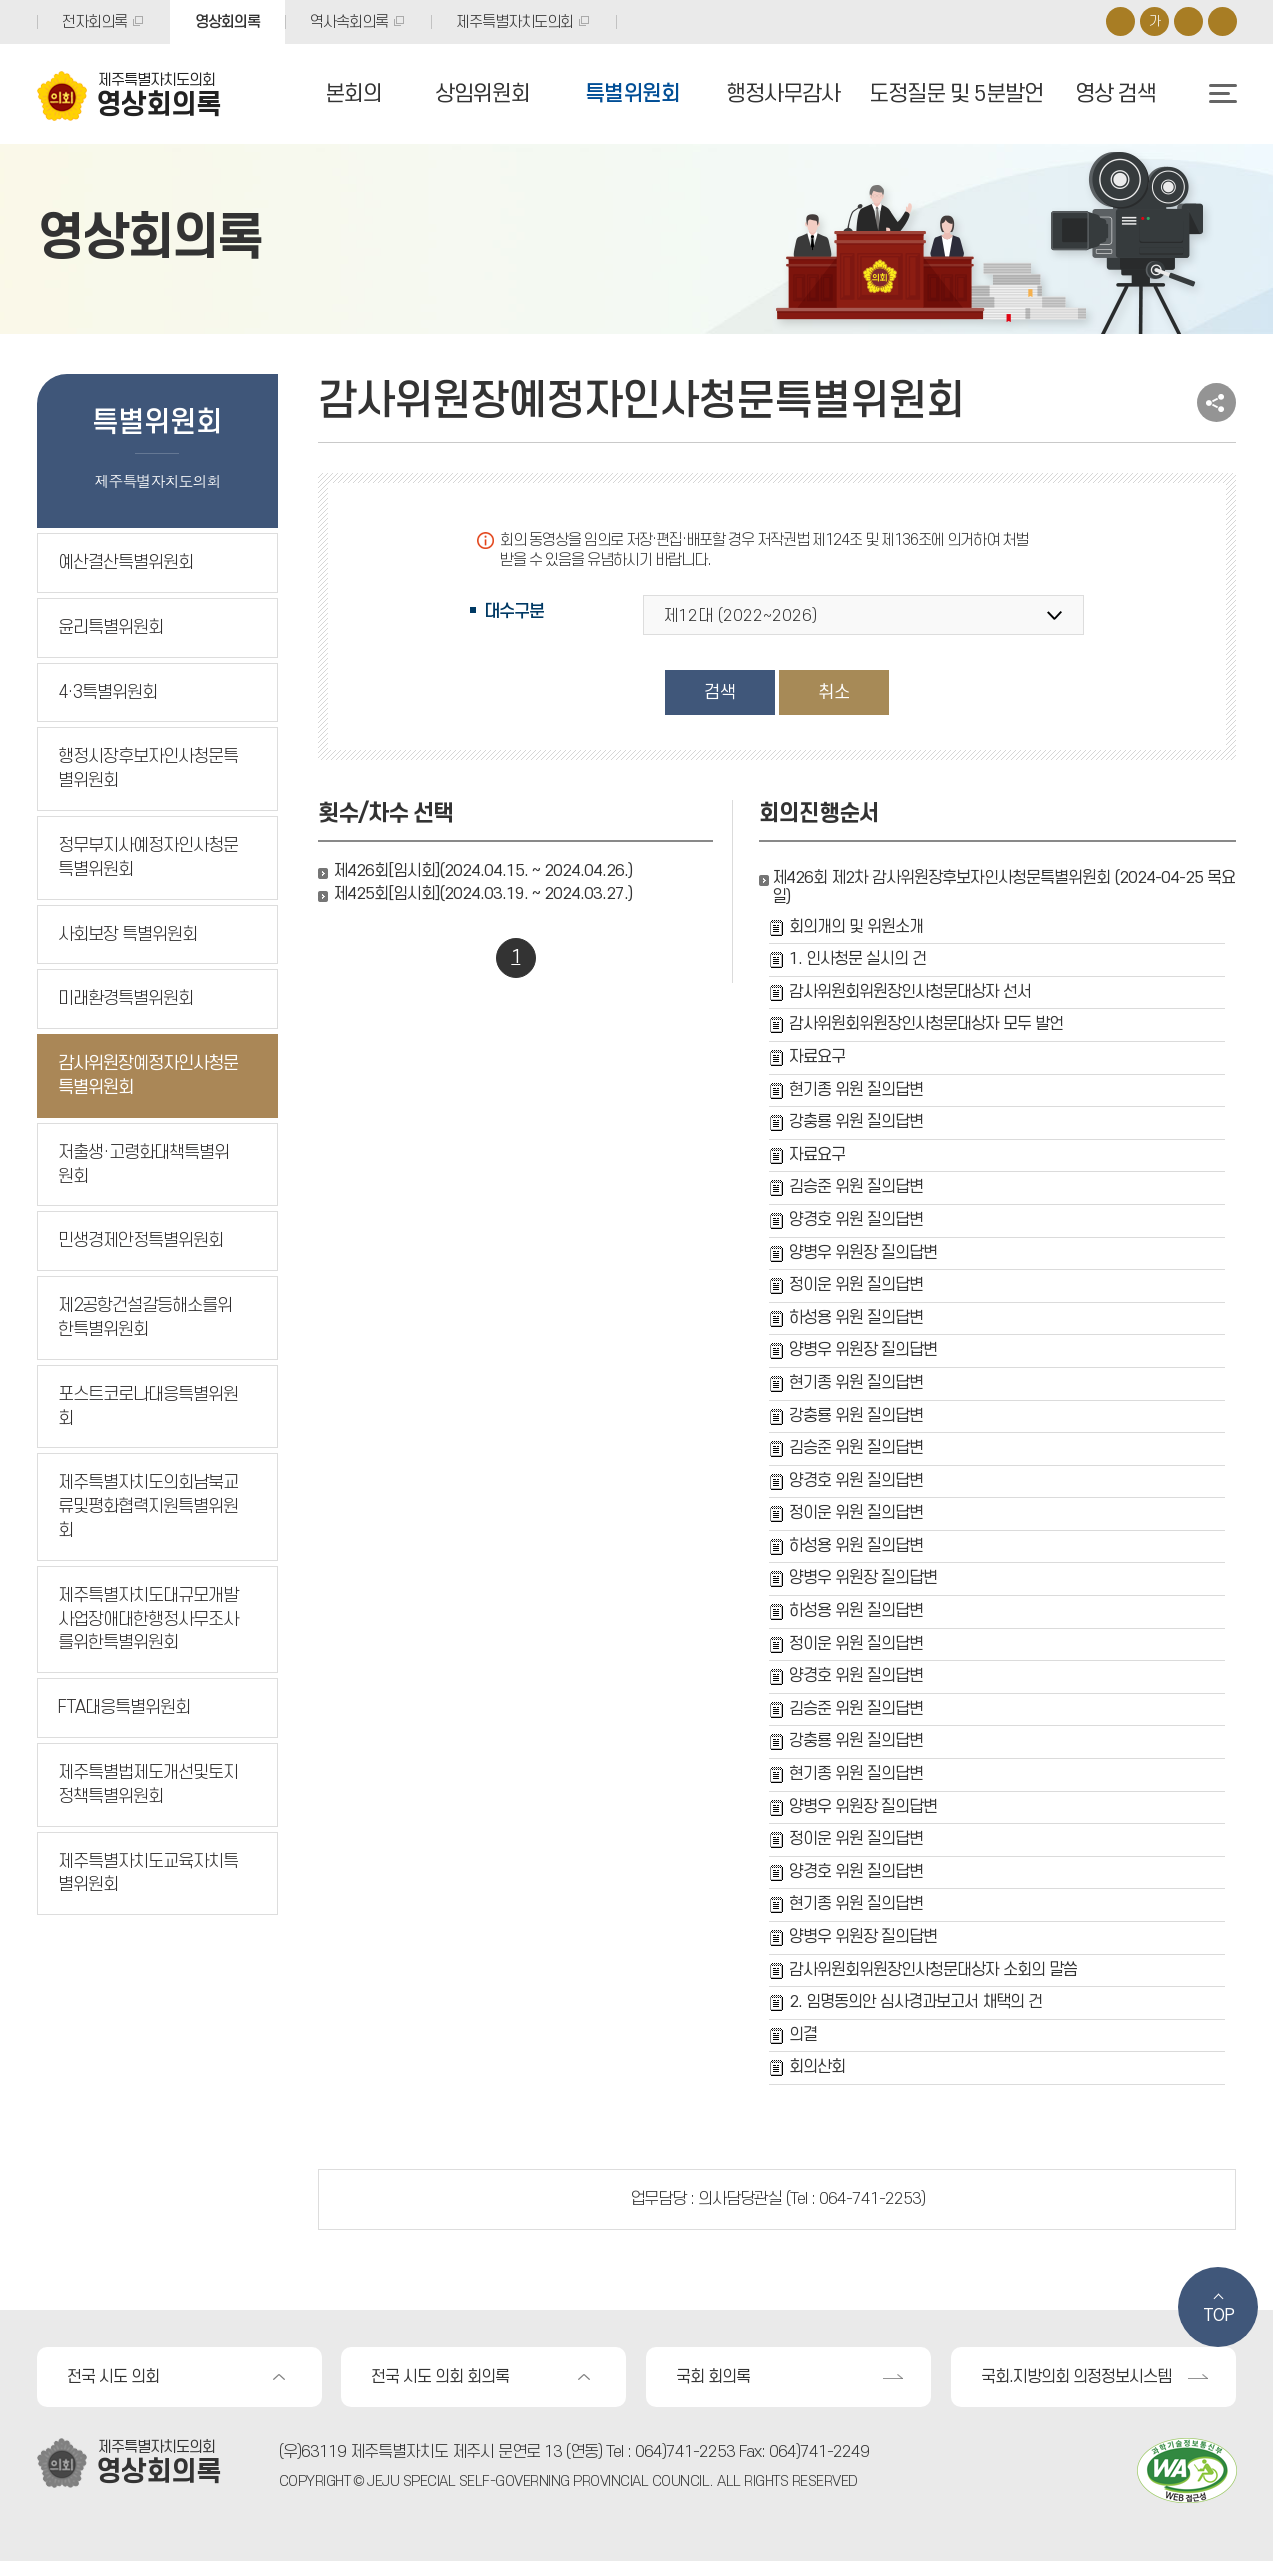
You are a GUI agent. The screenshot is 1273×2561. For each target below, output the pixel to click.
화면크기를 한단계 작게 (1188, 21)
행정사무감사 (783, 94)
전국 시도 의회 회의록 (440, 2377)
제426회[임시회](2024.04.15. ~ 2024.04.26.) (482, 871)
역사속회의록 (349, 22)
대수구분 (514, 611)
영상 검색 (1115, 94)
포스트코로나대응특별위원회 (148, 1406)
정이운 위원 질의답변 (856, 1285)
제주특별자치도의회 (514, 22)
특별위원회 (632, 94)
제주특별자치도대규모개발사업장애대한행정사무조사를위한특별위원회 (148, 1619)
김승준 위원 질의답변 (856, 1187)
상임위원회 (482, 94)
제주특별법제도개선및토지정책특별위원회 (148, 1784)
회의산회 (817, 2067)
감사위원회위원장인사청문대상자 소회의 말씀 (933, 1970)
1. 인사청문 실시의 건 (857, 959)
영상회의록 (227, 22)
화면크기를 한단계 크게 (1120, 21)
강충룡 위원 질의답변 (856, 1122)
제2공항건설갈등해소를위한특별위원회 (145, 1317)
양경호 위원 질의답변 (856, 1220)
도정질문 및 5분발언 (956, 94)
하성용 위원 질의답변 (856, 1318)
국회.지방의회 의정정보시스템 (1076, 2377)
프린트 (1222, 21)
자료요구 (817, 1057)
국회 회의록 (713, 2377)
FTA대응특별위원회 (124, 1707)
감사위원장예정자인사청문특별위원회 (148, 1075)
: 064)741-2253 (681, 2452)
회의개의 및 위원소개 (856, 927)
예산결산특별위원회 (125, 562)
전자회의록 (94, 22)
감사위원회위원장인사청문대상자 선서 (910, 992)
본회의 (353, 94)
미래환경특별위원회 (125, 998)
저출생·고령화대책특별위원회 (143, 1164)
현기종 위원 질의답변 (856, 1090)
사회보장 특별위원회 (127, 934)
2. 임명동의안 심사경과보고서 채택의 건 (915, 2002)
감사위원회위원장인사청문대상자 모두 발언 (926, 1024)
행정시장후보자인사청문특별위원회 (148, 768)
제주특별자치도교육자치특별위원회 (148, 1873)
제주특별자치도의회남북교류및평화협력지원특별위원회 (148, 1506)
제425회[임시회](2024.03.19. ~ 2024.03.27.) (482, 894)
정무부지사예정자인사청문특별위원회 (148, 857)
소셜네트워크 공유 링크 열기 (1216, 402)
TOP (1218, 2316)
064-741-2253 (870, 2199)
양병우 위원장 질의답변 (863, 1253)
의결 (803, 2035)
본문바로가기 (0, 0)
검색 (720, 692)
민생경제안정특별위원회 (140, 1240)
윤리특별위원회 (110, 627)
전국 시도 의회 (113, 2377)
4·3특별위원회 (107, 692)
